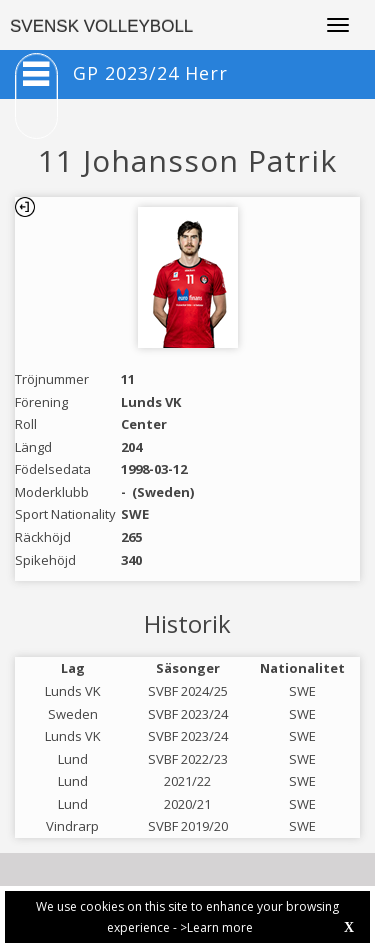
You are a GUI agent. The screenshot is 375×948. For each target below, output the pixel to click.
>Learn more (216, 927)
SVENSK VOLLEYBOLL (101, 26)
